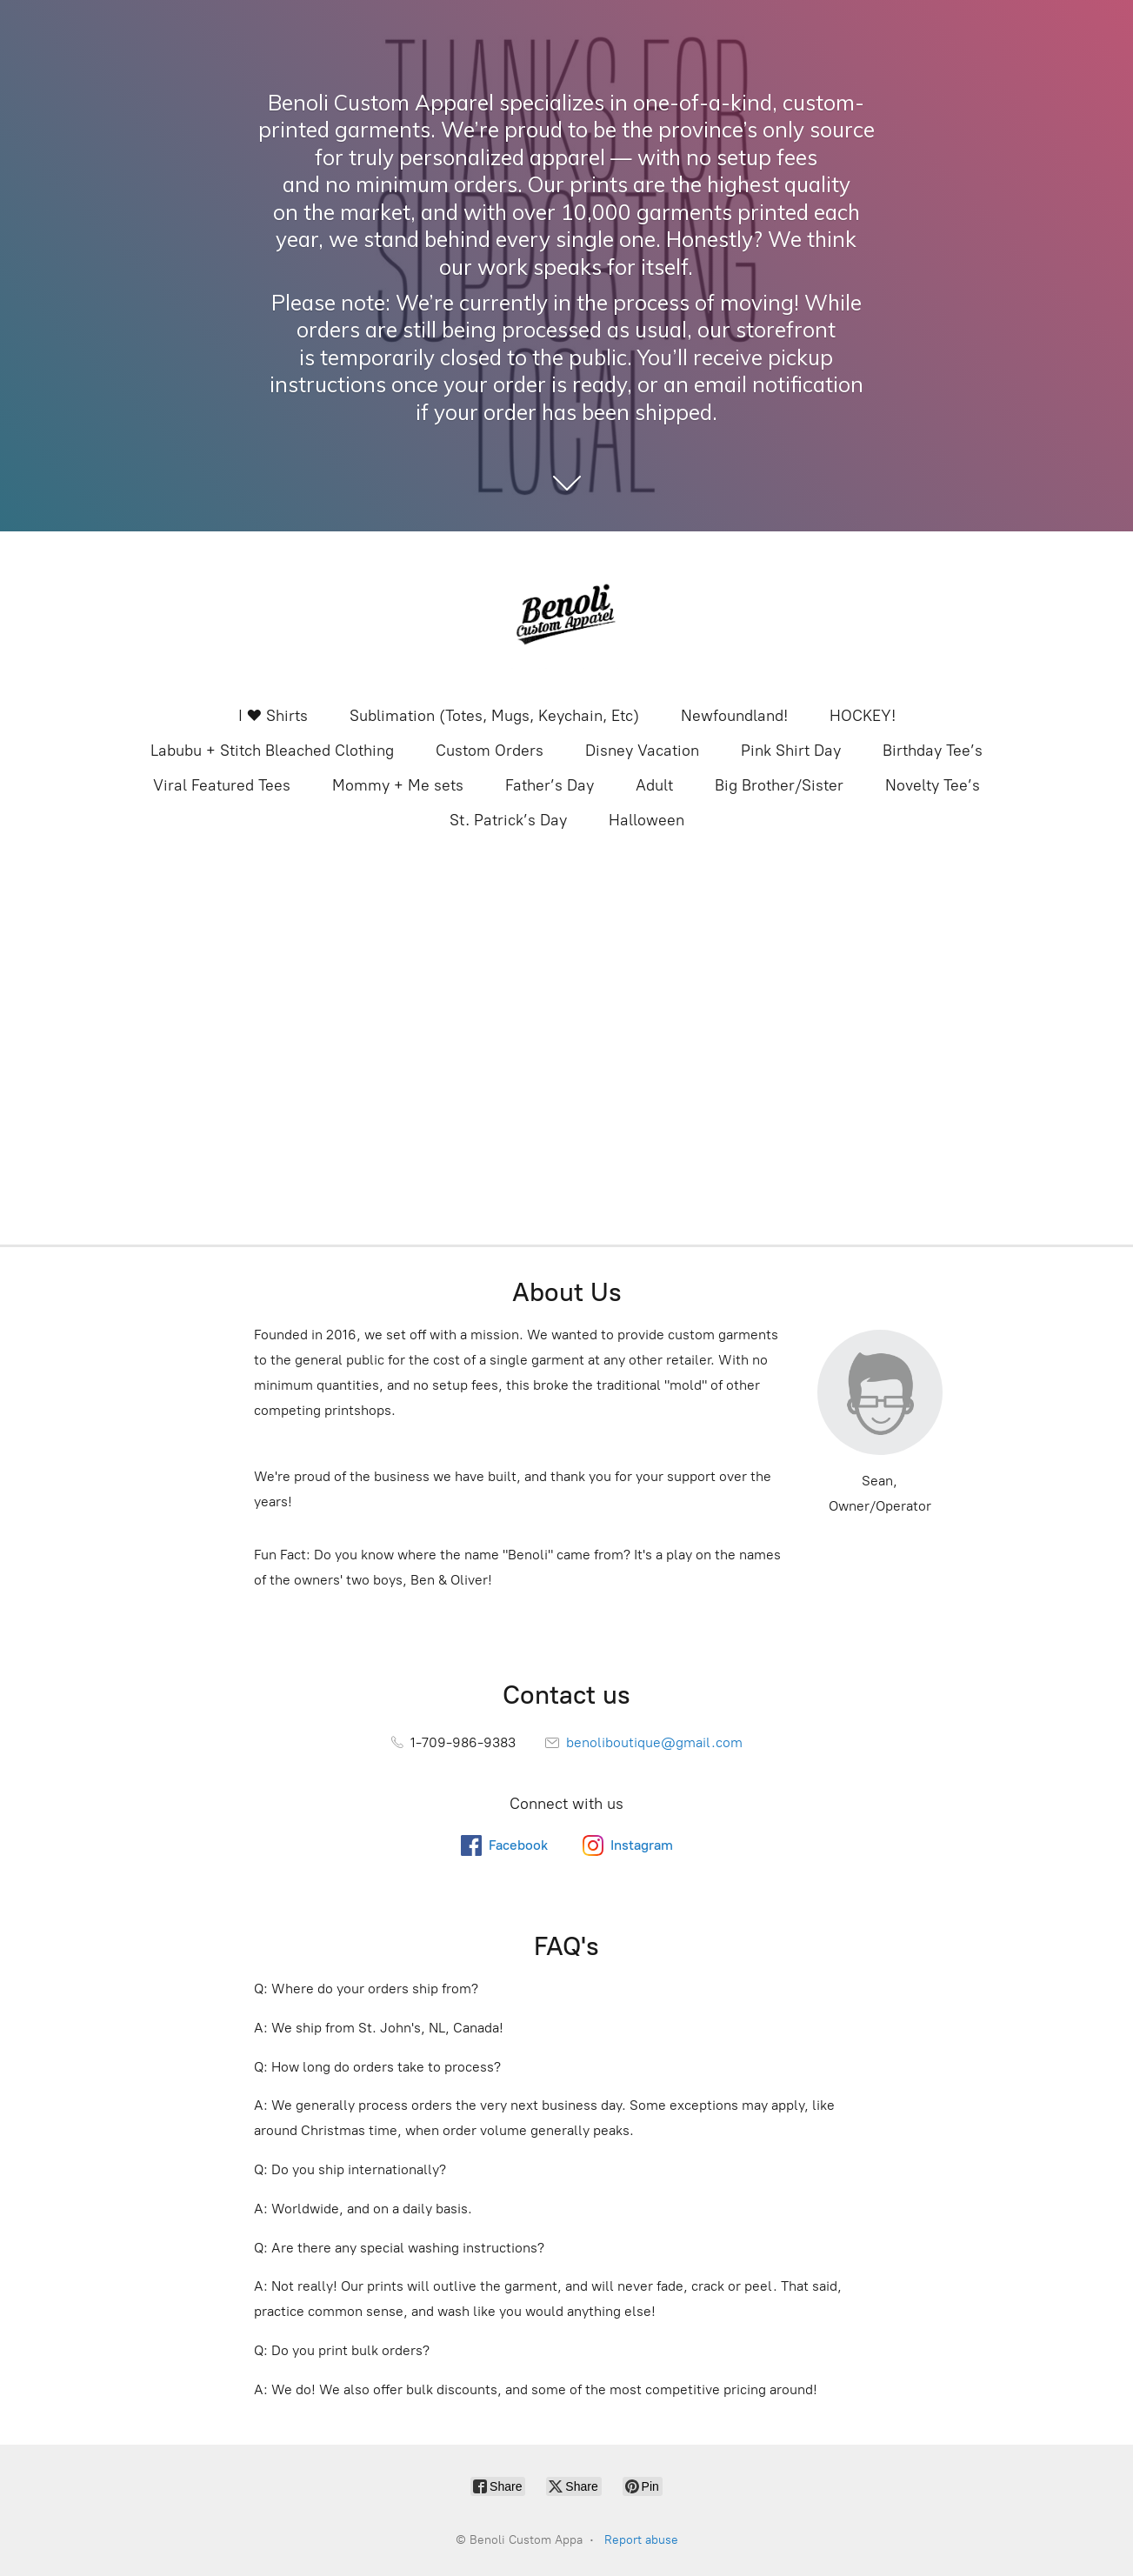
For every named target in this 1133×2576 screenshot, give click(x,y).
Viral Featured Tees (221, 785)
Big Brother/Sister (779, 785)
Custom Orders (489, 750)
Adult (654, 785)
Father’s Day (549, 785)
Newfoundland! (734, 715)
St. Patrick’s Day (508, 820)
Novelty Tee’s (932, 785)
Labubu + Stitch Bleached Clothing (272, 750)
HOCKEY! (863, 715)
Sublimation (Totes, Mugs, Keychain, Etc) (494, 715)
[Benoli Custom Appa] (567, 616)
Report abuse (641, 2540)
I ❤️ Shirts (273, 715)
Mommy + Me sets (397, 785)
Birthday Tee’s (933, 750)
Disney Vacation (642, 750)
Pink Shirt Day (791, 750)
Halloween (646, 820)
